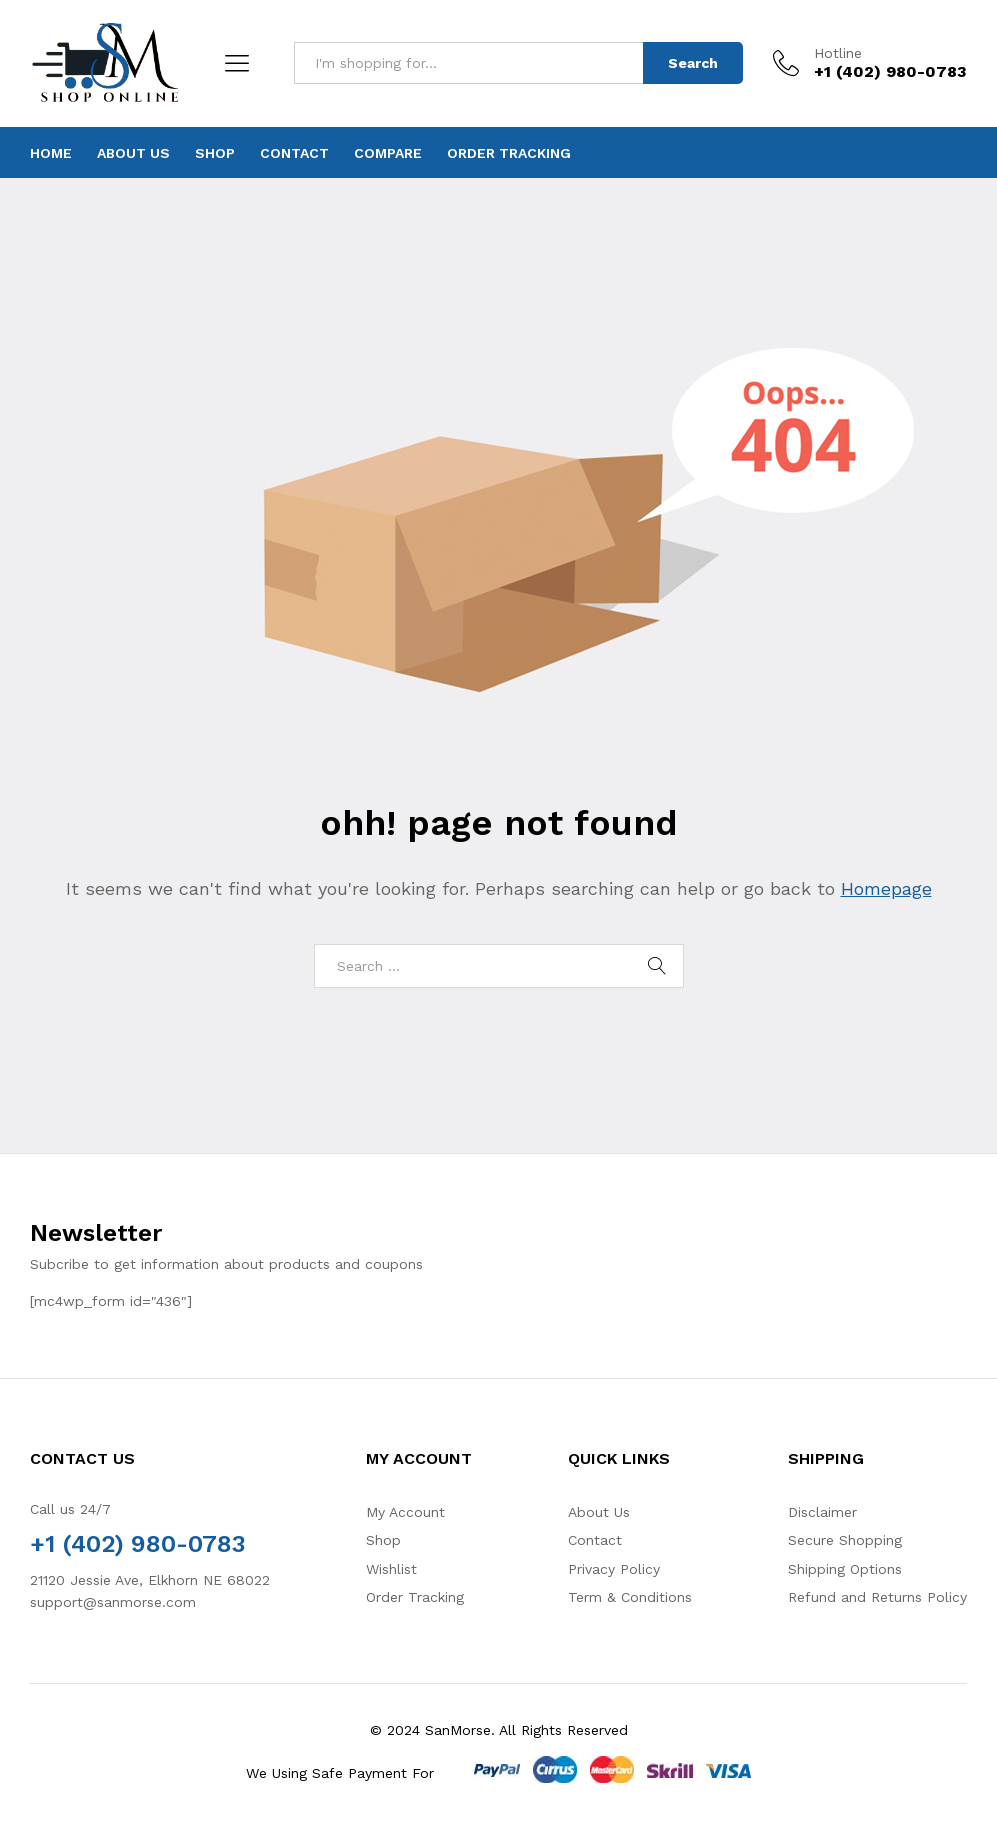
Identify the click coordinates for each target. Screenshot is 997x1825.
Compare (388, 153)
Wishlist (391, 1569)
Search (693, 63)
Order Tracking (509, 153)
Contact (294, 153)
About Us (133, 153)
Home (51, 153)
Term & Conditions (630, 1597)
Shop (215, 153)
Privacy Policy (614, 1569)
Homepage (886, 888)
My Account (405, 1512)
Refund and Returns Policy (877, 1597)
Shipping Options (845, 1569)
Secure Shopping (845, 1540)
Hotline (838, 53)
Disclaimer (822, 1512)
